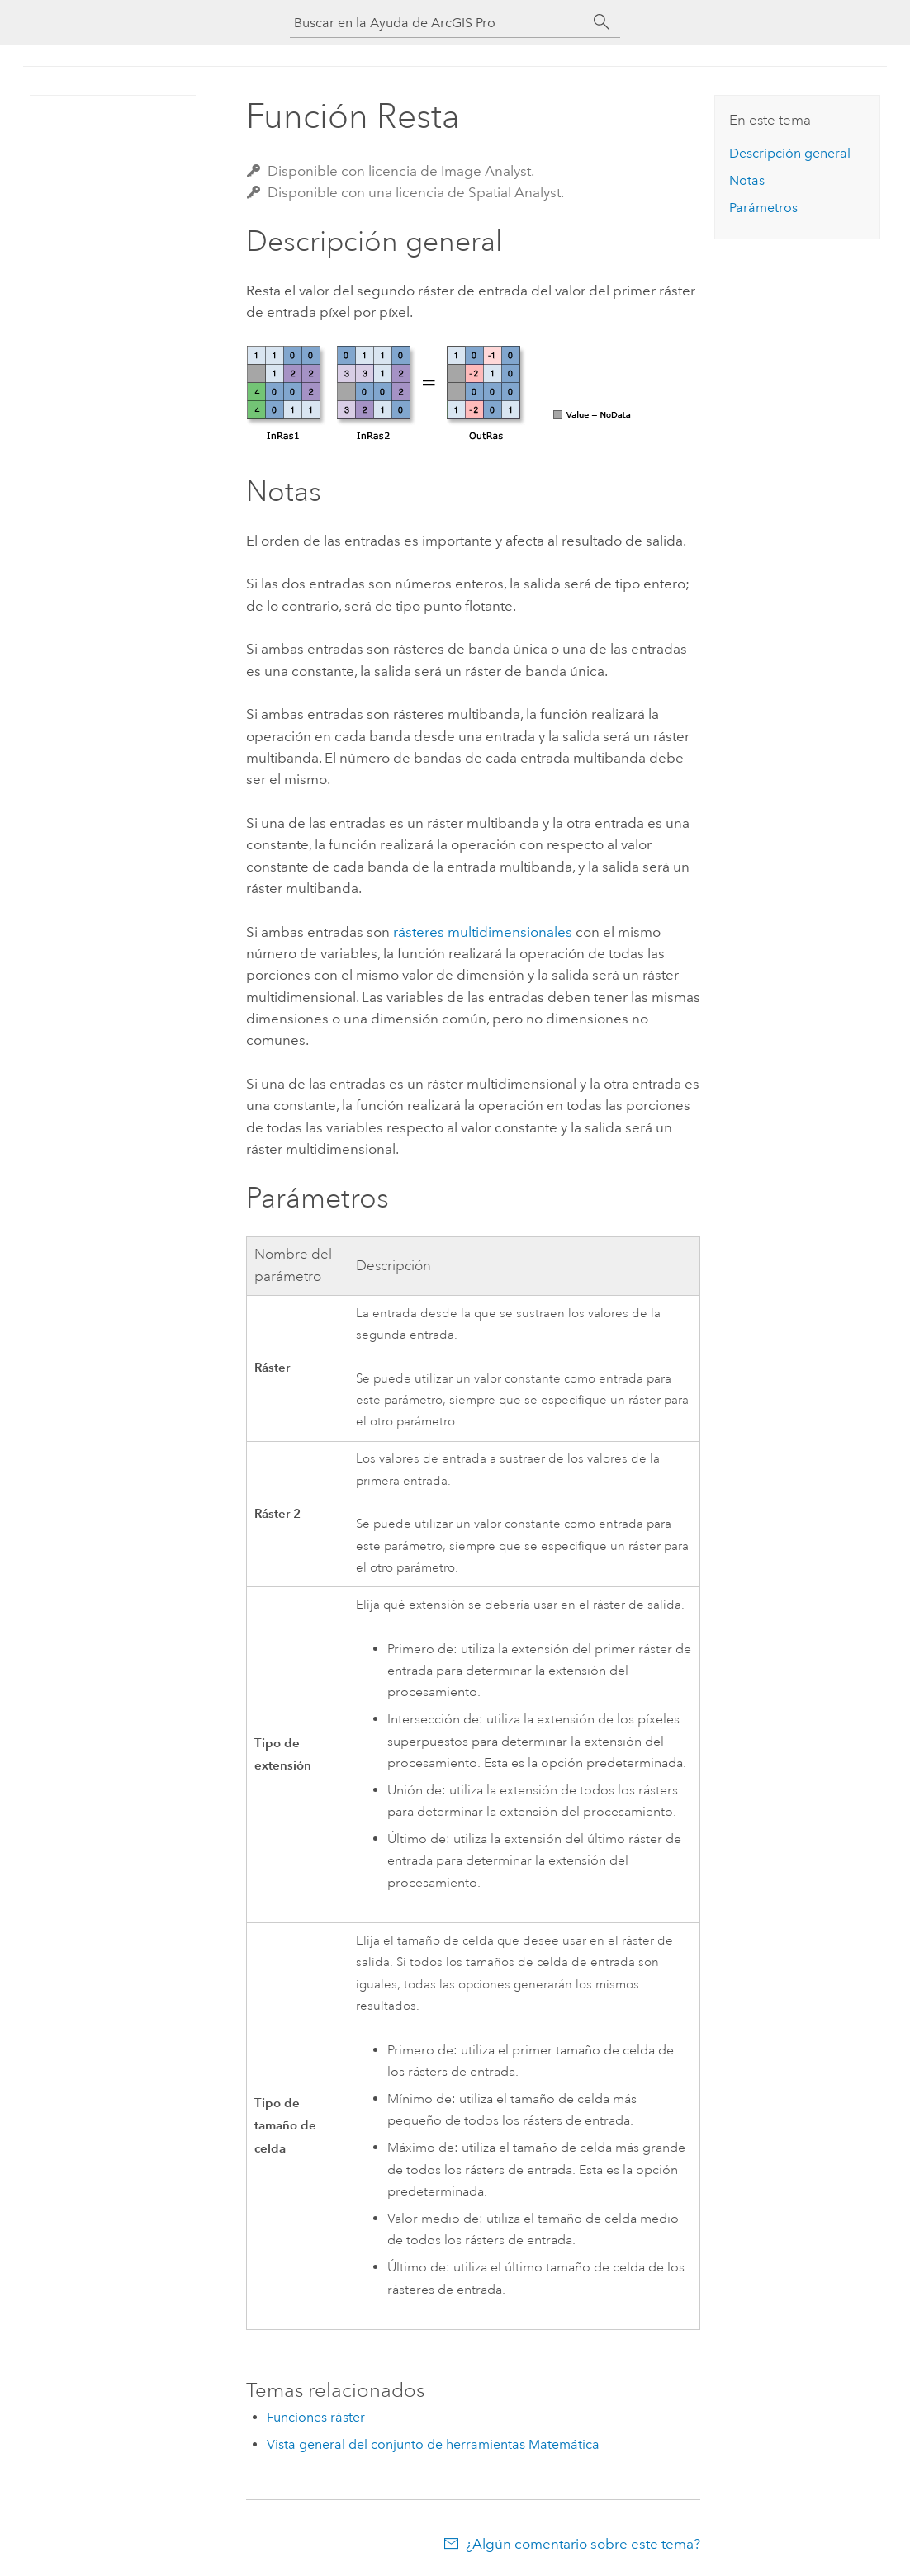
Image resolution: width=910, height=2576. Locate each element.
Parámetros (763, 207)
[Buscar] (602, 22)
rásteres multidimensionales (482, 932)
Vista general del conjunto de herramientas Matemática (433, 2444)
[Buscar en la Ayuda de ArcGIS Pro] (438, 22)
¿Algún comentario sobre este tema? (583, 2544)
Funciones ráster (316, 2417)
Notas (747, 180)
